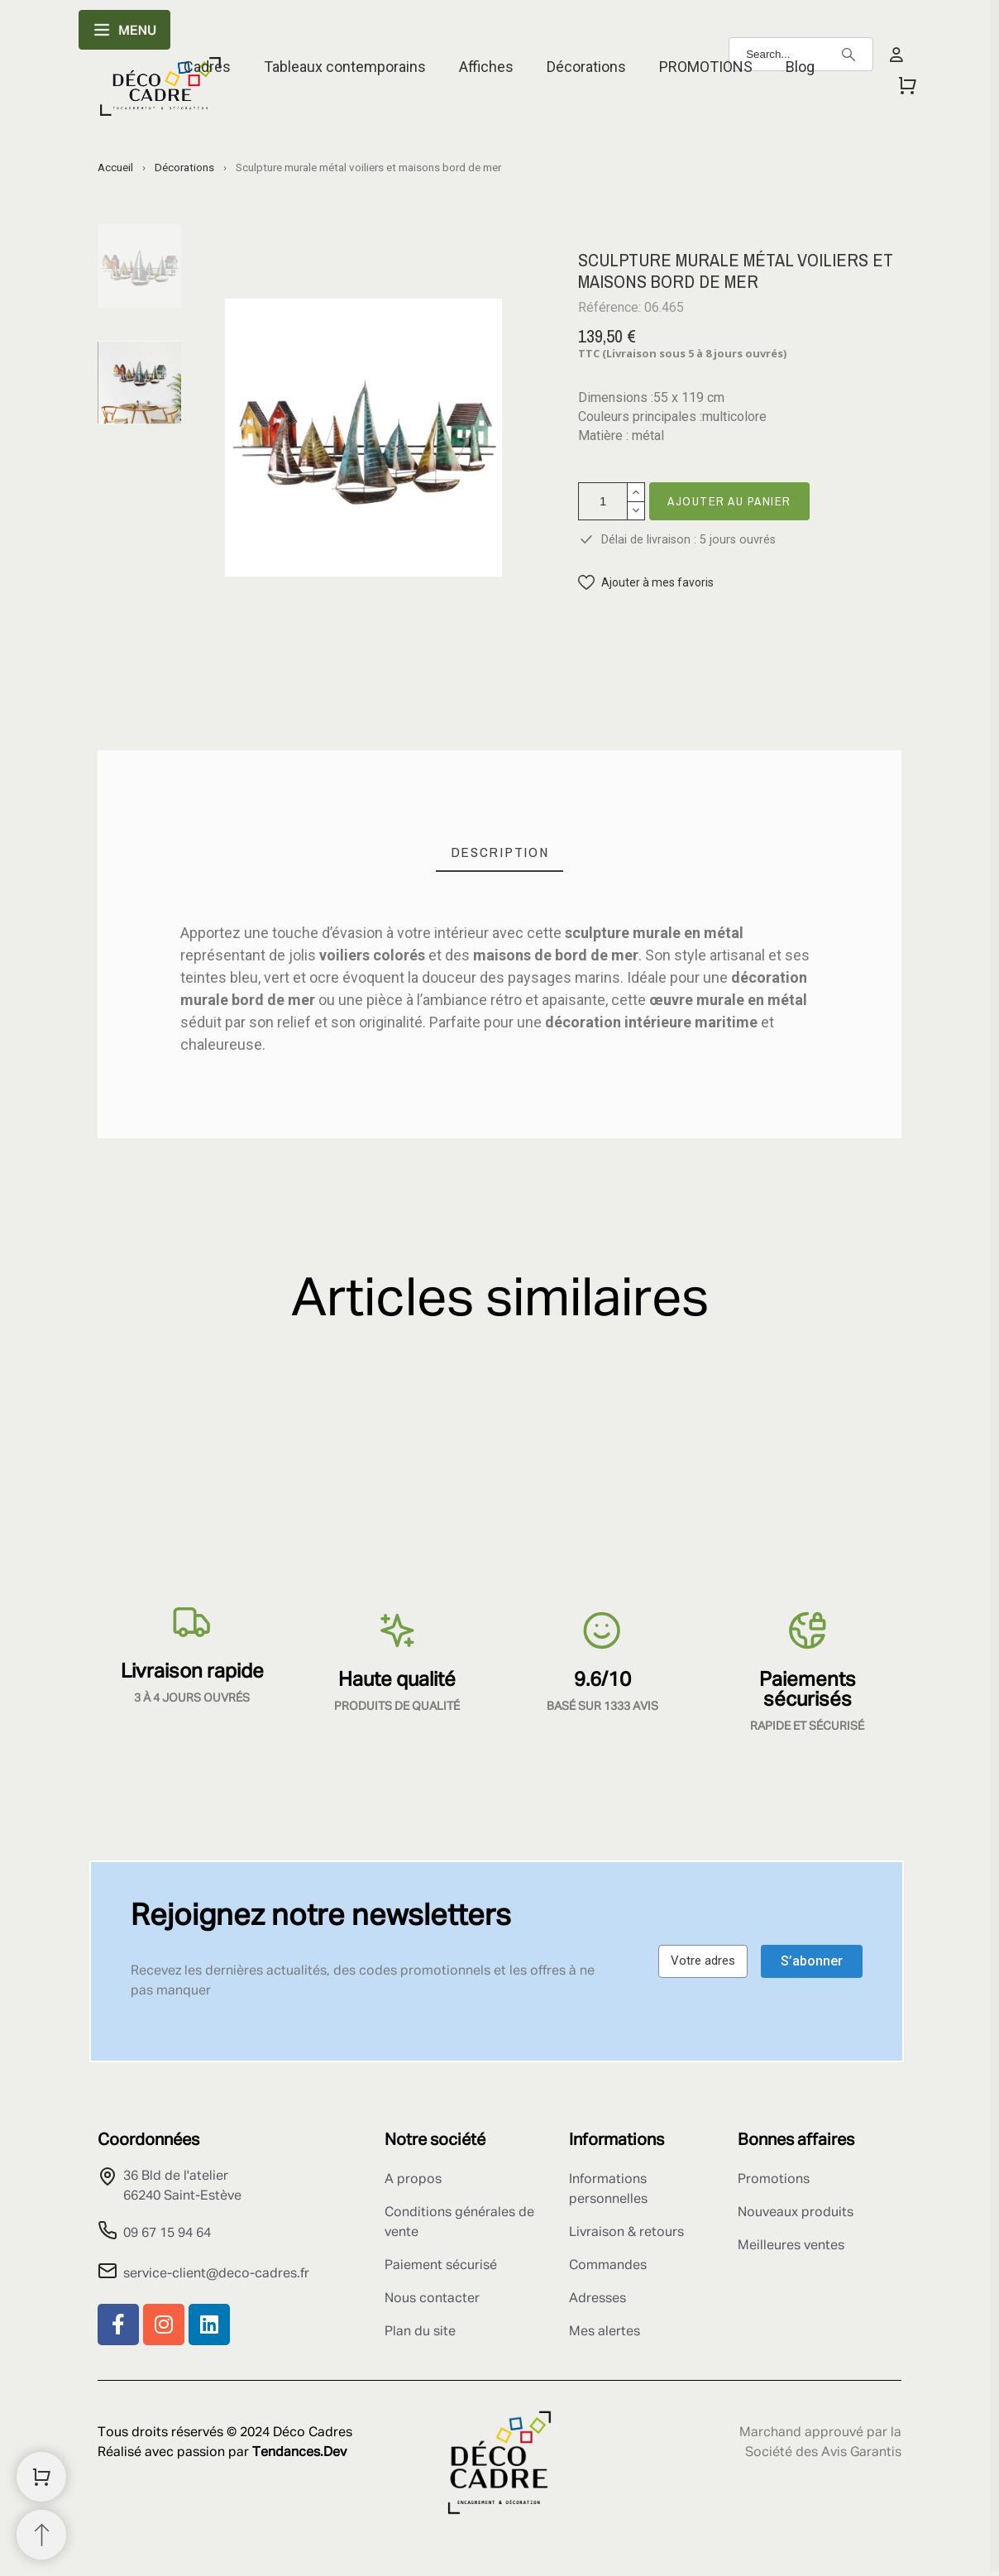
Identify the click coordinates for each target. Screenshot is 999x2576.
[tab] (500, 852)
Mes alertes (604, 2332)
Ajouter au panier (729, 501)
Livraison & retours (626, 2232)
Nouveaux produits (795, 2212)
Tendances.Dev (299, 2452)
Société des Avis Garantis (823, 2452)
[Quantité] (603, 501)
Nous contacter (432, 2298)
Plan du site (420, 2332)
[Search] (848, 54)
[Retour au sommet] (41, 2534)
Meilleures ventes (791, 2246)
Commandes (608, 2265)
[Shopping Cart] (41, 2477)
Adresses (597, 2298)
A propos (413, 2179)
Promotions (774, 2179)
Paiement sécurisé (441, 2265)
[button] (646, 583)
